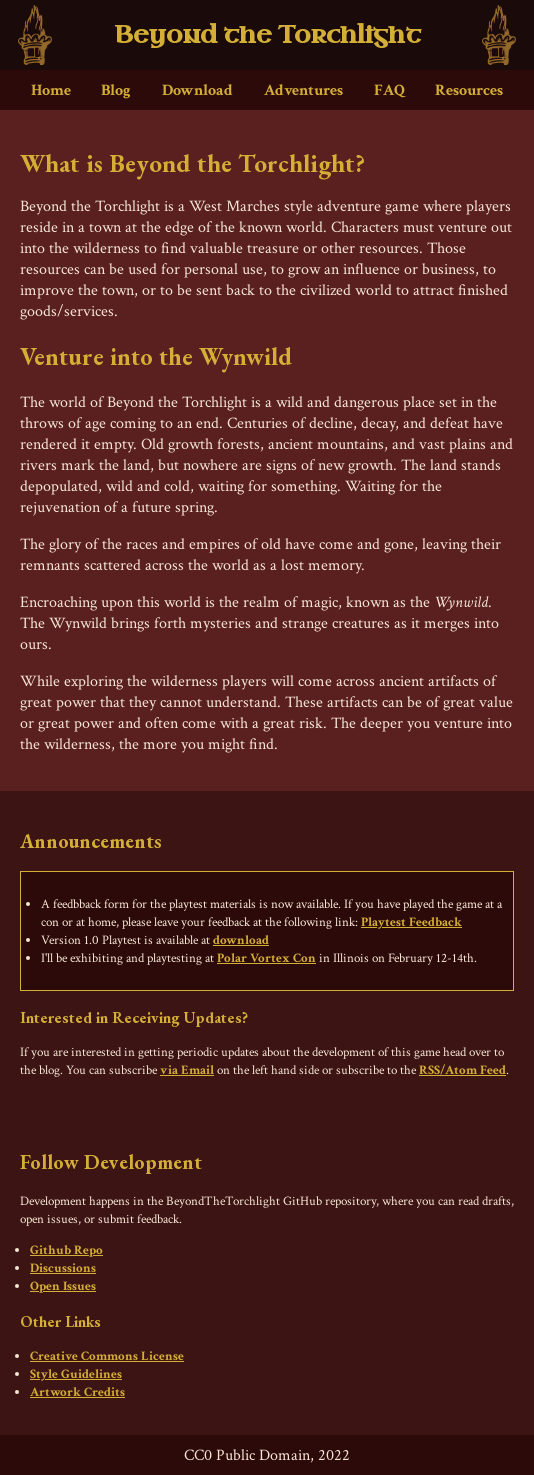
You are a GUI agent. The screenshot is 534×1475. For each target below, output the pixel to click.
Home (51, 90)
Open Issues (63, 1286)
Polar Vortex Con (266, 958)
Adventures (303, 90)
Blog (116, 90)
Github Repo (66, 1250)
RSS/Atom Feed (462, 1070)
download (241, 940)
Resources (469, 90)
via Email (187, 1070)
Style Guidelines (76, 1374)
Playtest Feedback (411, 922)
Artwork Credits (77, 1392)
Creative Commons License (107, 1356)
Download (197, 90)
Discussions (63, 1268)
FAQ (389, 90)
